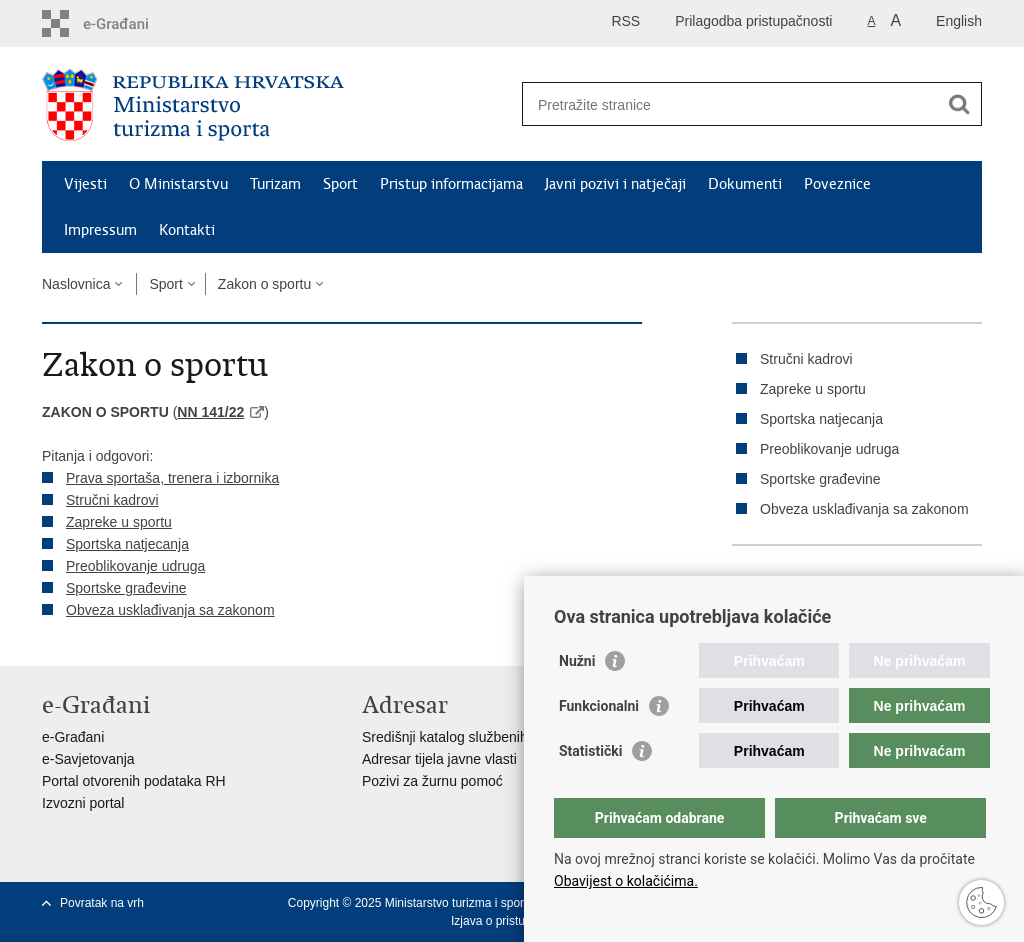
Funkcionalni (599, 706)
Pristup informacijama (451, 184)
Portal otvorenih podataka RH (134, 781)
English (959, 21)
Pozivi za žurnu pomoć (432, 781)
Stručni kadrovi (112, 500)
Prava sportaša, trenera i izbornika (172, 478)
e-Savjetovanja (88, 759)
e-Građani (73, 737)
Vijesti (85, 184)
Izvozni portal (83, 803)
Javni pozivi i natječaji (615, 184)
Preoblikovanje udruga (135, 566)
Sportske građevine (126, 588)
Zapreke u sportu (119, 522)
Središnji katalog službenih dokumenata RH (497, 737)
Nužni (577, 661)
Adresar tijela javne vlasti (439, 759)
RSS (625, 21)
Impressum (100, 230)
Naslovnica (76, 284)
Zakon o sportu (264, 284)
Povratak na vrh (102, 903)
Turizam (275, 184)
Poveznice (837, 184)
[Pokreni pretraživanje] (959, 104)
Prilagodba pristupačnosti (753, 21)
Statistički (590, 751)
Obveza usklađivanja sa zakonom (170, 610)
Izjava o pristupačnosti (510, 921)
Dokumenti (745, 184)
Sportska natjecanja (127, 544)
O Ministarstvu (178, 184)
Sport (340, 184)
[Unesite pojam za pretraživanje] (730, 104)
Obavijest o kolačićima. (626, 881)
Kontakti (187, 230)
